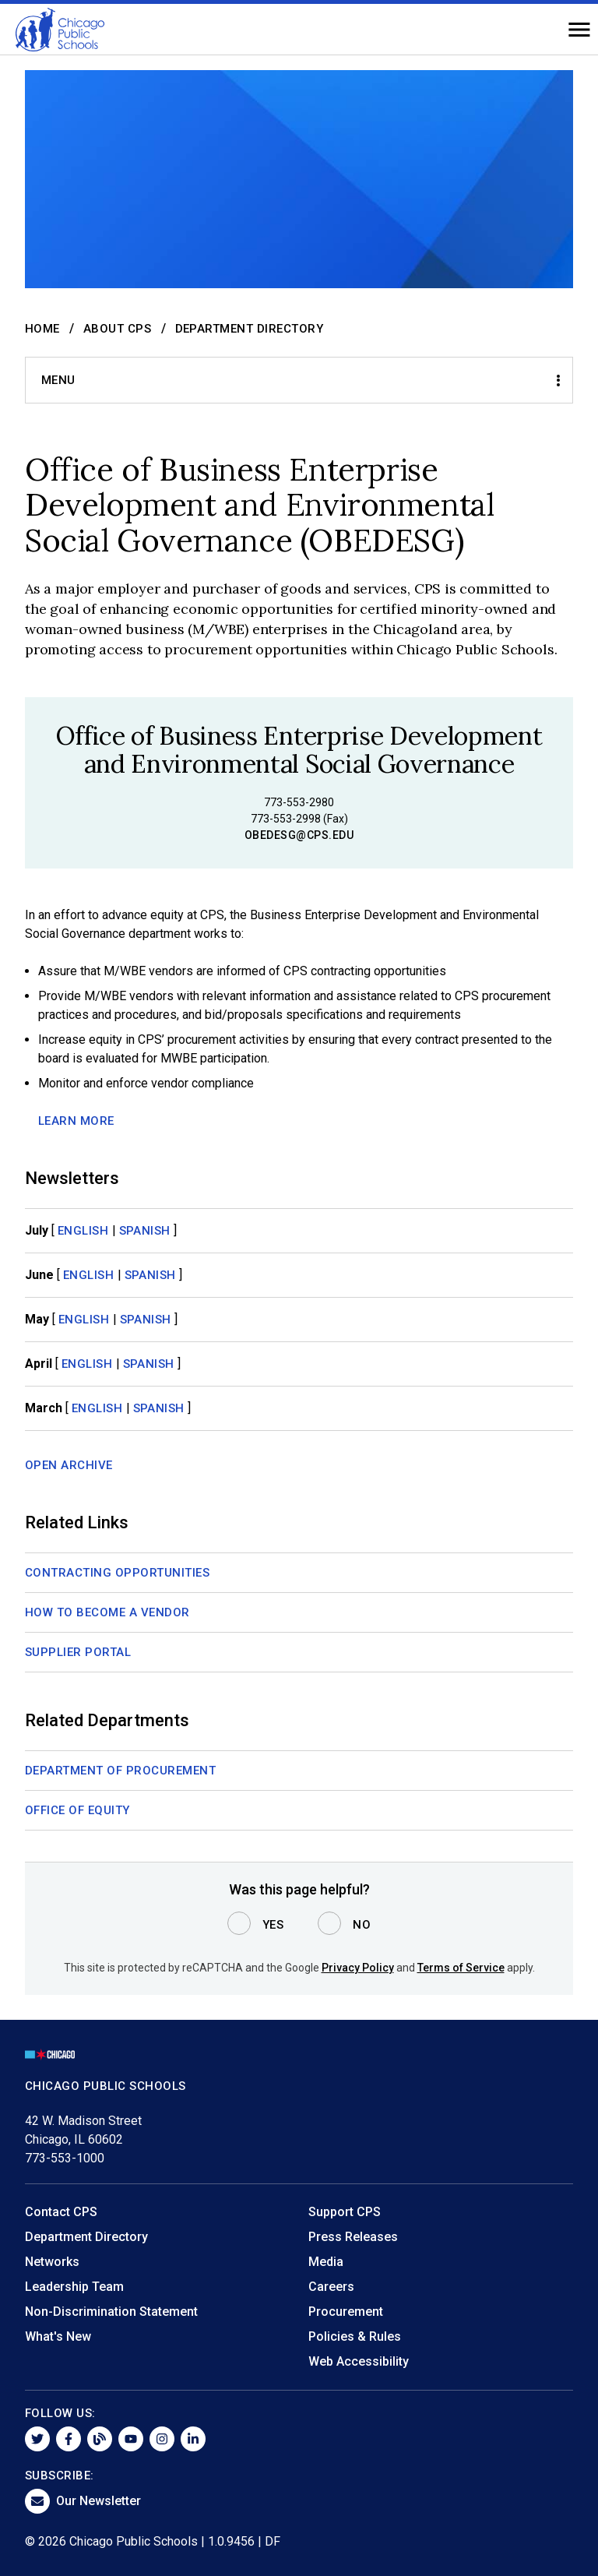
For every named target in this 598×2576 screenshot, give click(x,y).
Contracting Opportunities (117, 1573)
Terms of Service (461, 1967)
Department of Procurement (120, 1771)
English (83, 1231)
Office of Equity (77, 1810)
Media (325, 2261)
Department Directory (249, 329)
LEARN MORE (76, 1121)
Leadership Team (74, 2286)
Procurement (345, 2311)
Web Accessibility (358, 2361)
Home (42, 329)
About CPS (117, 329)
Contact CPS (61, 2211)
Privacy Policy (358, 1967)
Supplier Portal (78, 1652)
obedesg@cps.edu (299, 835)
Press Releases (353, 2236)
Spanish (145, 1231)
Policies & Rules (354, 2336)
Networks (52, 2261)
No (362, 1925)
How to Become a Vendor (107, 1612)
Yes (273, 1925)
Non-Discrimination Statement (111, 2311)
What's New (58, 2336)
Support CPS (344, 2211)
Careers (331, 2286)
